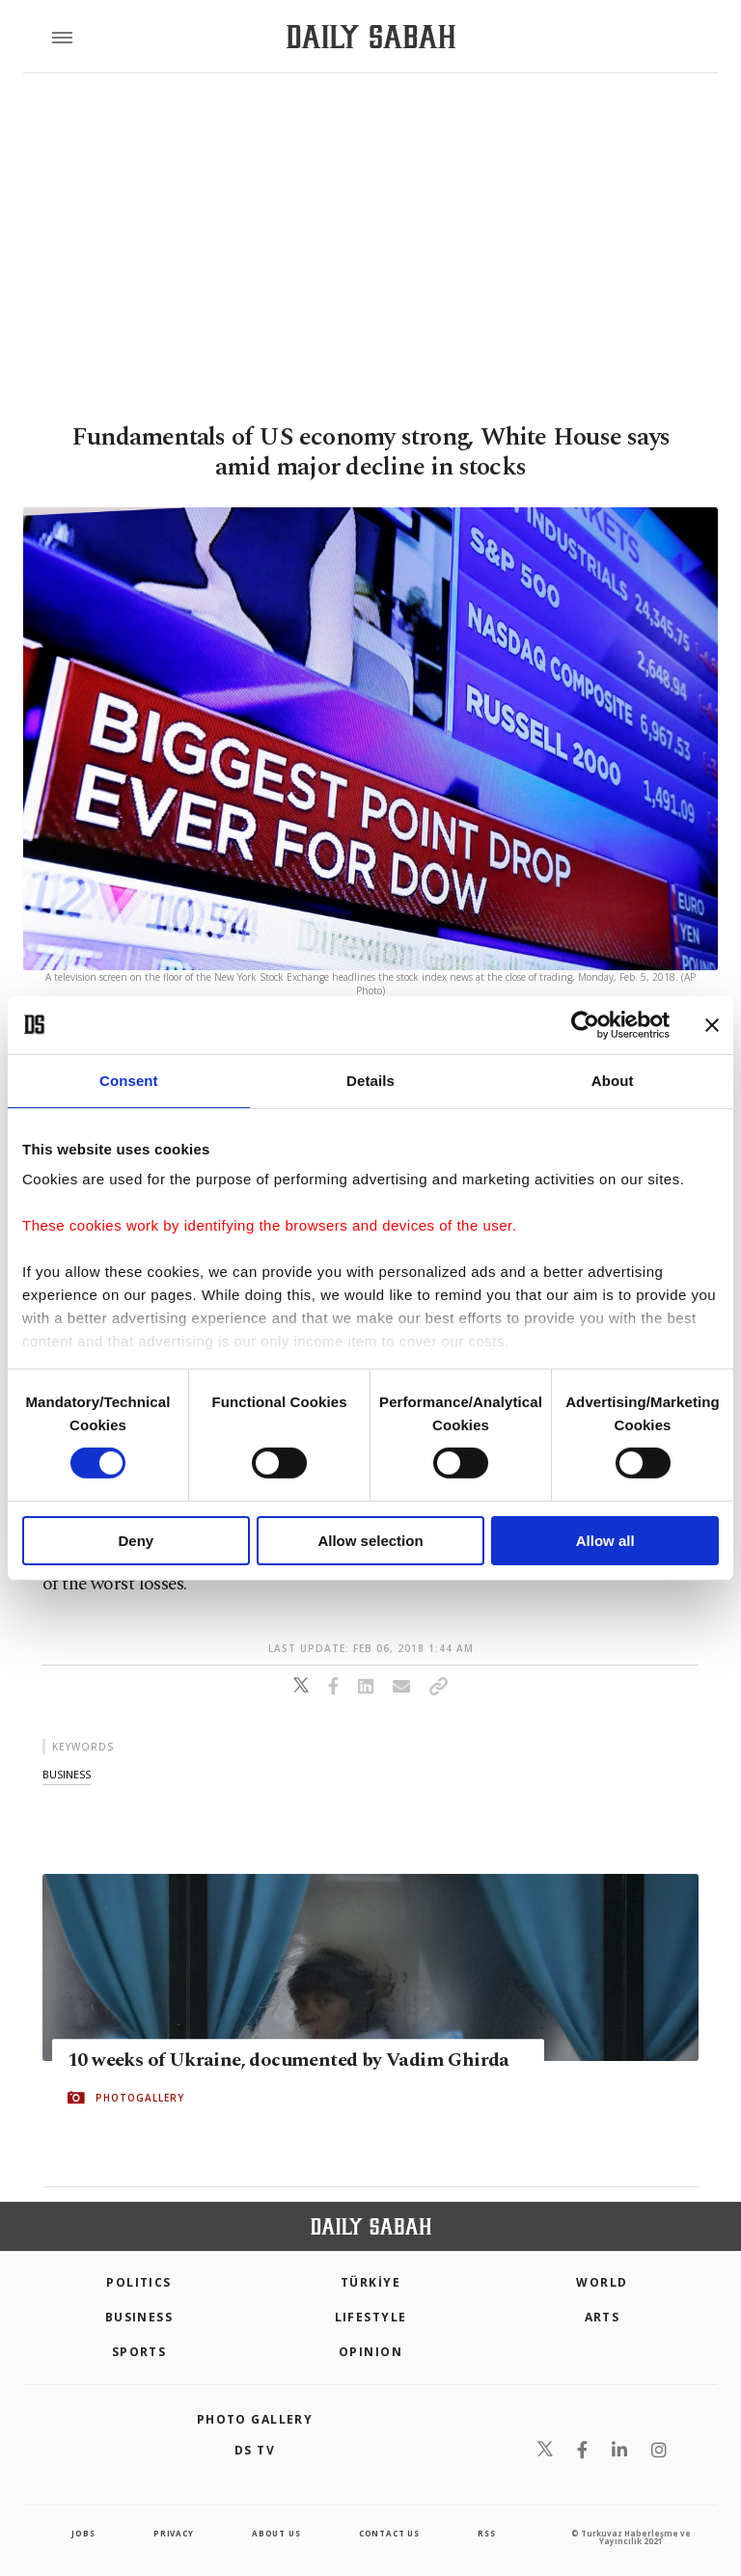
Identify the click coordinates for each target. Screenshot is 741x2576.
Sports (139, 2352)
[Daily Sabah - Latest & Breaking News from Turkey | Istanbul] (371, 37)
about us (276, 2533)
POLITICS (139, 2282)
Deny (135, 1540)
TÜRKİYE (370, 2282)
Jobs (83, 2533)
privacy (173, 2533)
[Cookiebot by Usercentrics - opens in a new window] (585, 1024)
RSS (486, 2533)
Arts (602, 2317)
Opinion (370, 2352)
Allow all (605, 1540)
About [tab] (612, 1079)
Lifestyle (371, 2317)
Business (139, 2317)
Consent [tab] (128, 1079)
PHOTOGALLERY (140, 2097)
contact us (389, 2533)
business (66, 1774)
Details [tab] (370, 1079)
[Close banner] (712, 1024)
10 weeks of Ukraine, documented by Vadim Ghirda (288, 2060)
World (601, 2282)
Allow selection (370, 1540)
